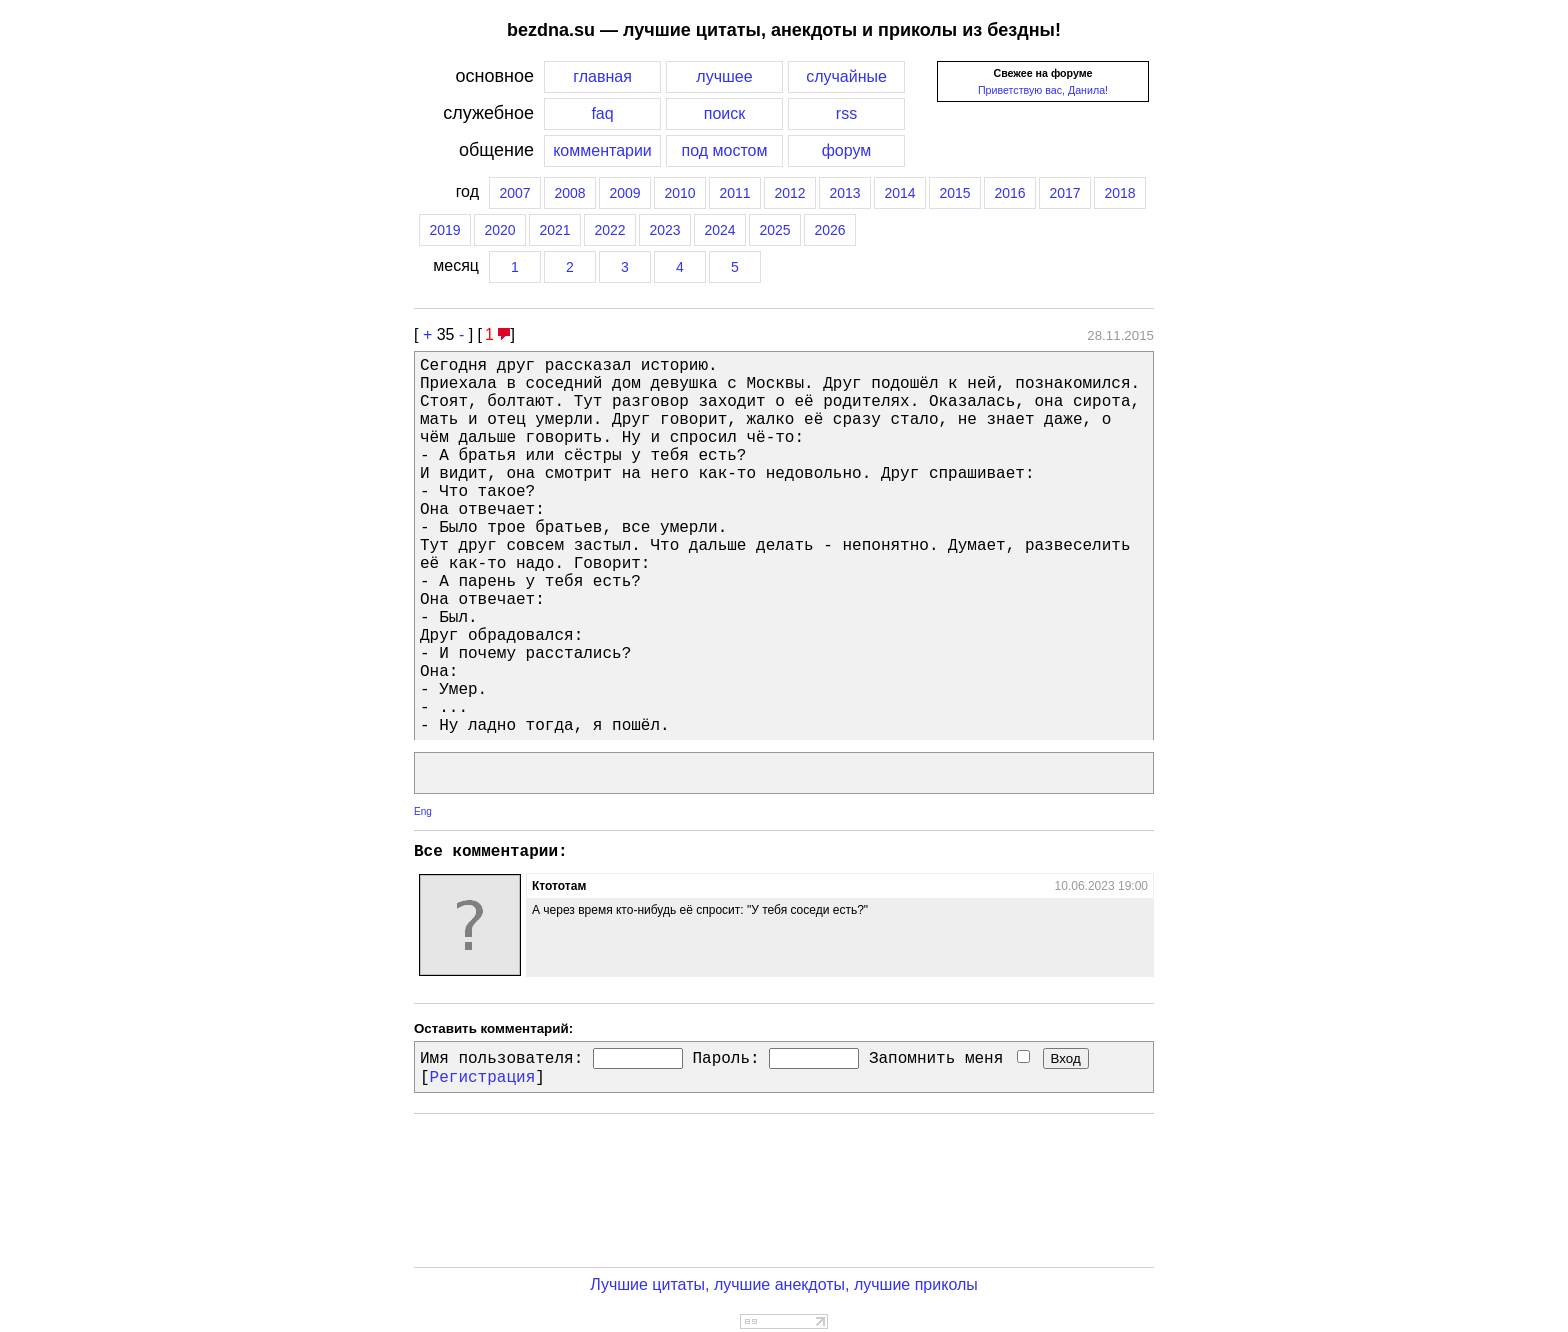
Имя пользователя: (501, 1059)
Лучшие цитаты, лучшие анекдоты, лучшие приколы (784, 1284)
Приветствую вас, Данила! (1043, 90)
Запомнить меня (949, 1059)
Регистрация (483, 1078)
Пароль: (725, 1059)
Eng (423, 811)
